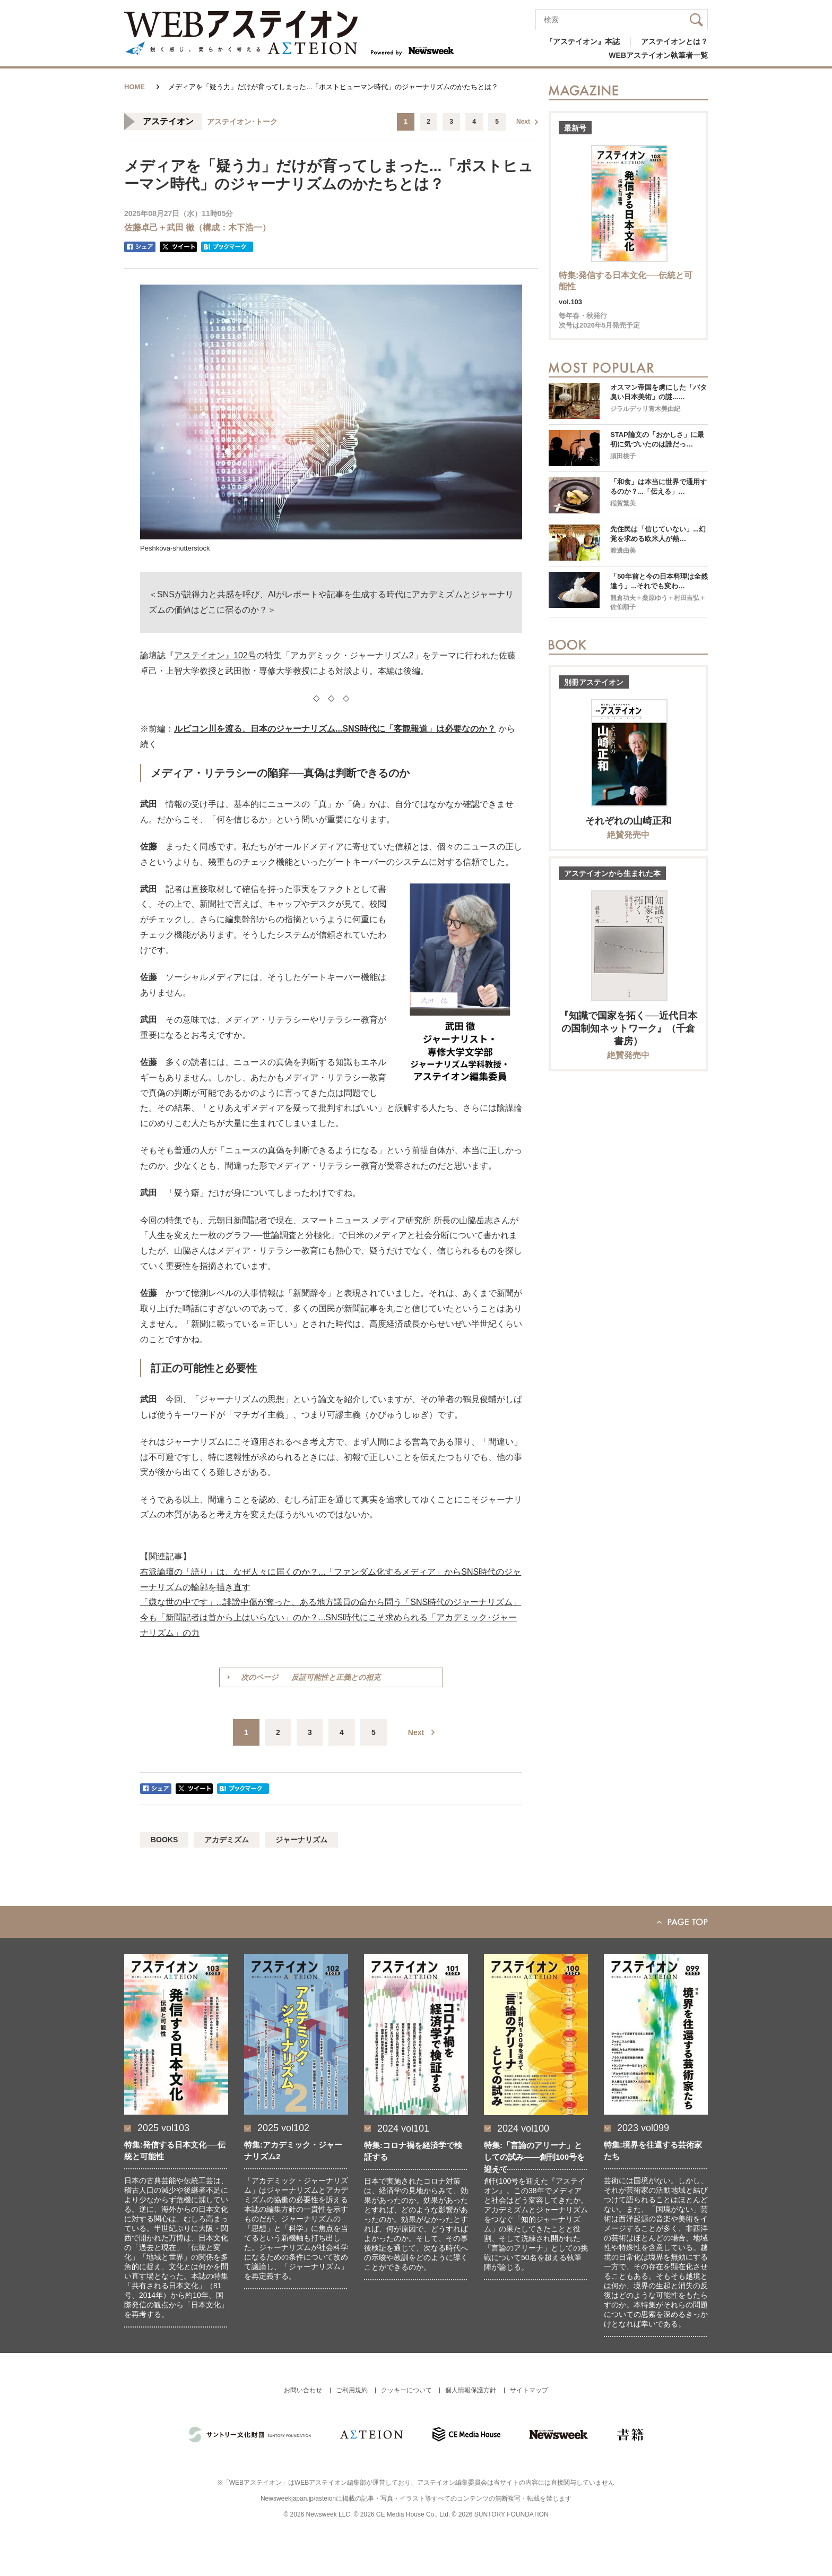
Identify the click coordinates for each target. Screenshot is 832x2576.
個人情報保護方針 (470, 2390)
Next (523, 121)
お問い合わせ (303, 2390)
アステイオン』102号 (215, 655)
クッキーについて (406, 2390)
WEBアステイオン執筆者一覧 (658, 55)
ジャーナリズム (301, 1839)
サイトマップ (529, 2390)
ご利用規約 (352, 2390)
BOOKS (164, 1839)
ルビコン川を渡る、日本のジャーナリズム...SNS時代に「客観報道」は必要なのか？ (335, 728)
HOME (134, 87)
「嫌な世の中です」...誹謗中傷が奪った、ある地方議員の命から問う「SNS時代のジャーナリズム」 (330, 1602)
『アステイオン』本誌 (582, 41)
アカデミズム (226, 1839)
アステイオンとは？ (674, 41)
